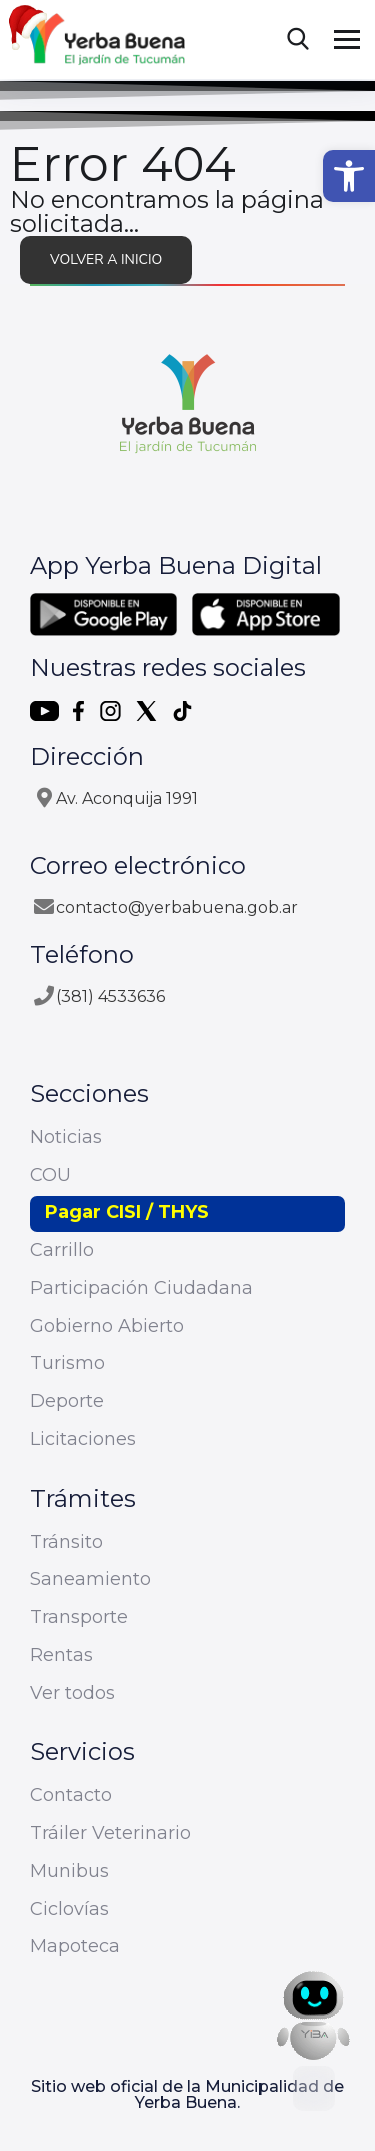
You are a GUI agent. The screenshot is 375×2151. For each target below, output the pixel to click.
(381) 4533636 (110, 996)
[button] (349, 176)
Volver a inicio (106, 259)
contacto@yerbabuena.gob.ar (177, 907)
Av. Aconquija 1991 (127, 798)
